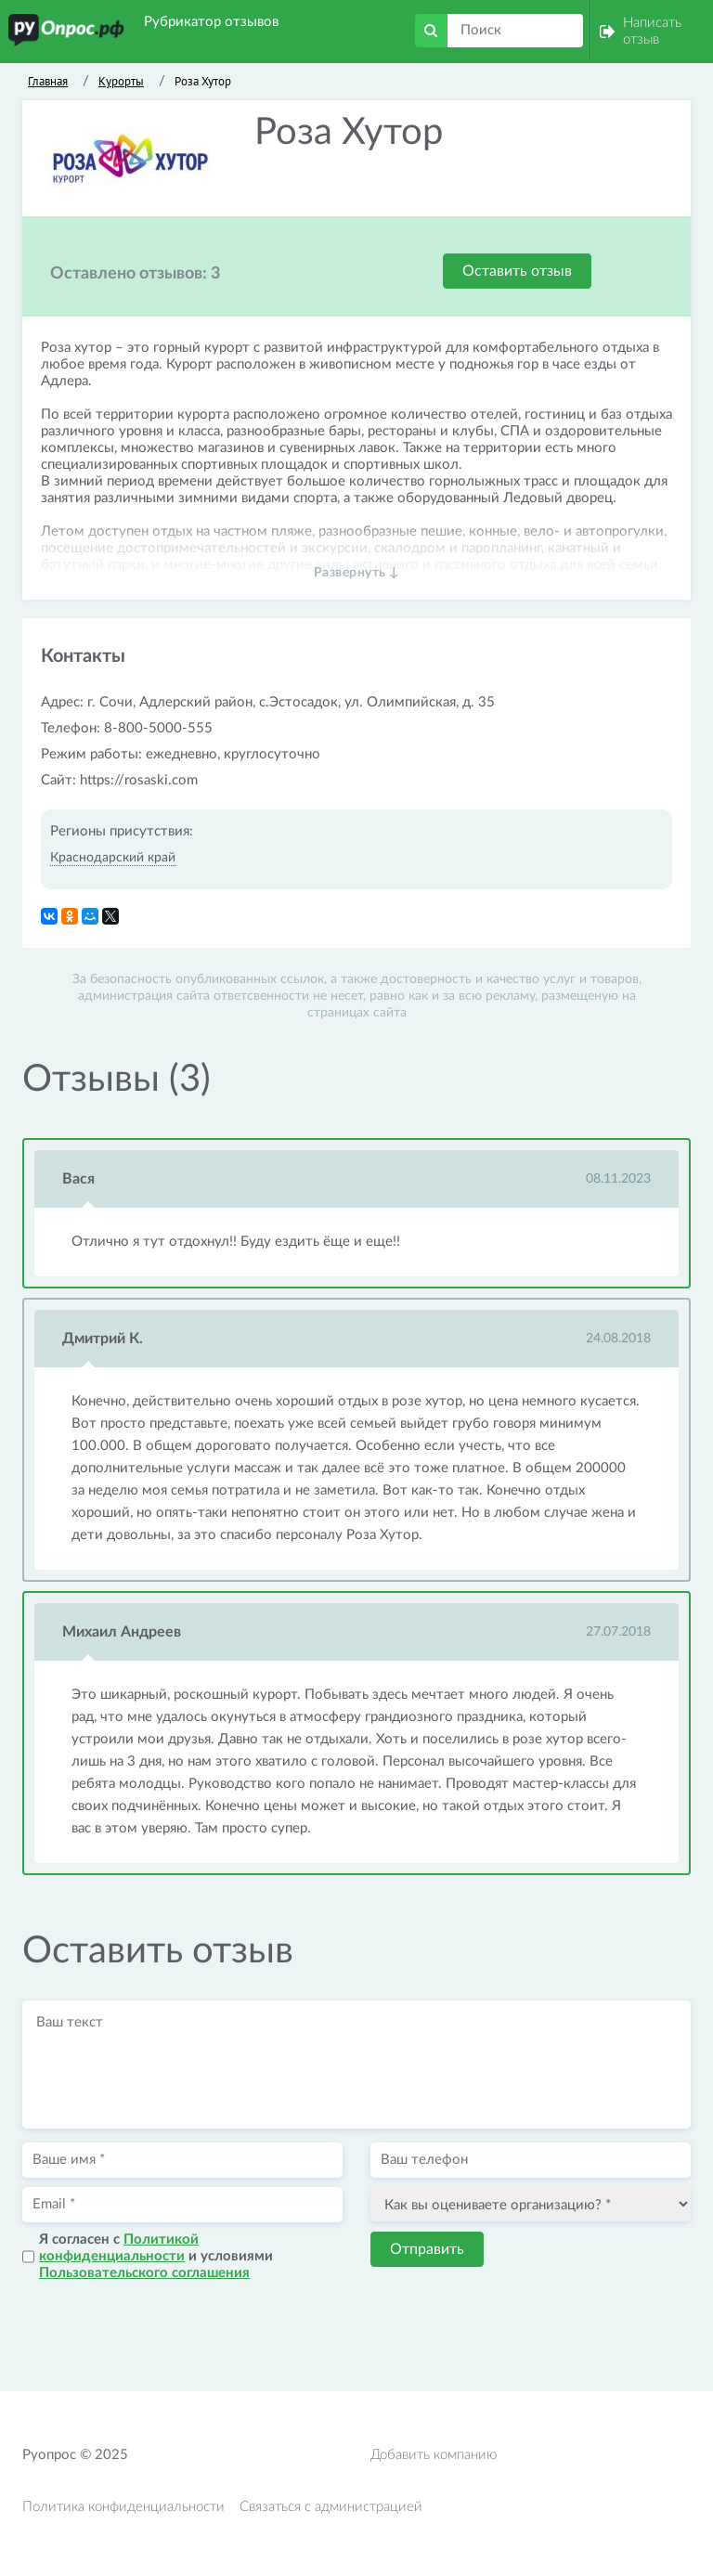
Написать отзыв (652, 31)
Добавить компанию (433, 2455)
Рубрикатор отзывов (211, 22)
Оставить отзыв (517, 271)
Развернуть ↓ (357, 572)
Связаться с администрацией (331, 2507)
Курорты (121, 81)
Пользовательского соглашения (144, 2273)
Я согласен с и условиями (156, 2256)
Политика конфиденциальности (123, 2507)
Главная (48, 81)
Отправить (427, 2249)
